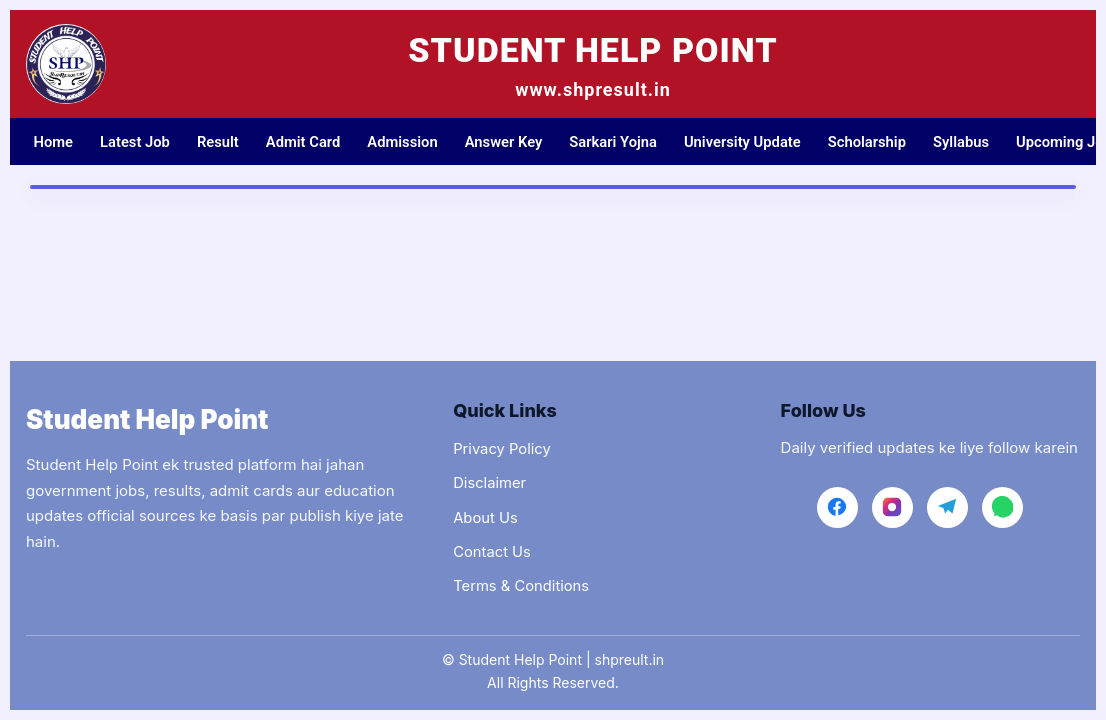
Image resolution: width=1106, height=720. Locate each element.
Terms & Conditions (522, 585)
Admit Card (310, 142)
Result (222, 142)
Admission (412, 142)
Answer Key (514, 142)
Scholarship (886, 142)
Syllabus (982, 142)
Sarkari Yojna (626, 142)
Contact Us (492, 550)
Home (54, 142)
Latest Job (137, 142)
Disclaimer (490, 481)
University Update (758, 142)
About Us (486, 516)
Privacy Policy (502, 446)
